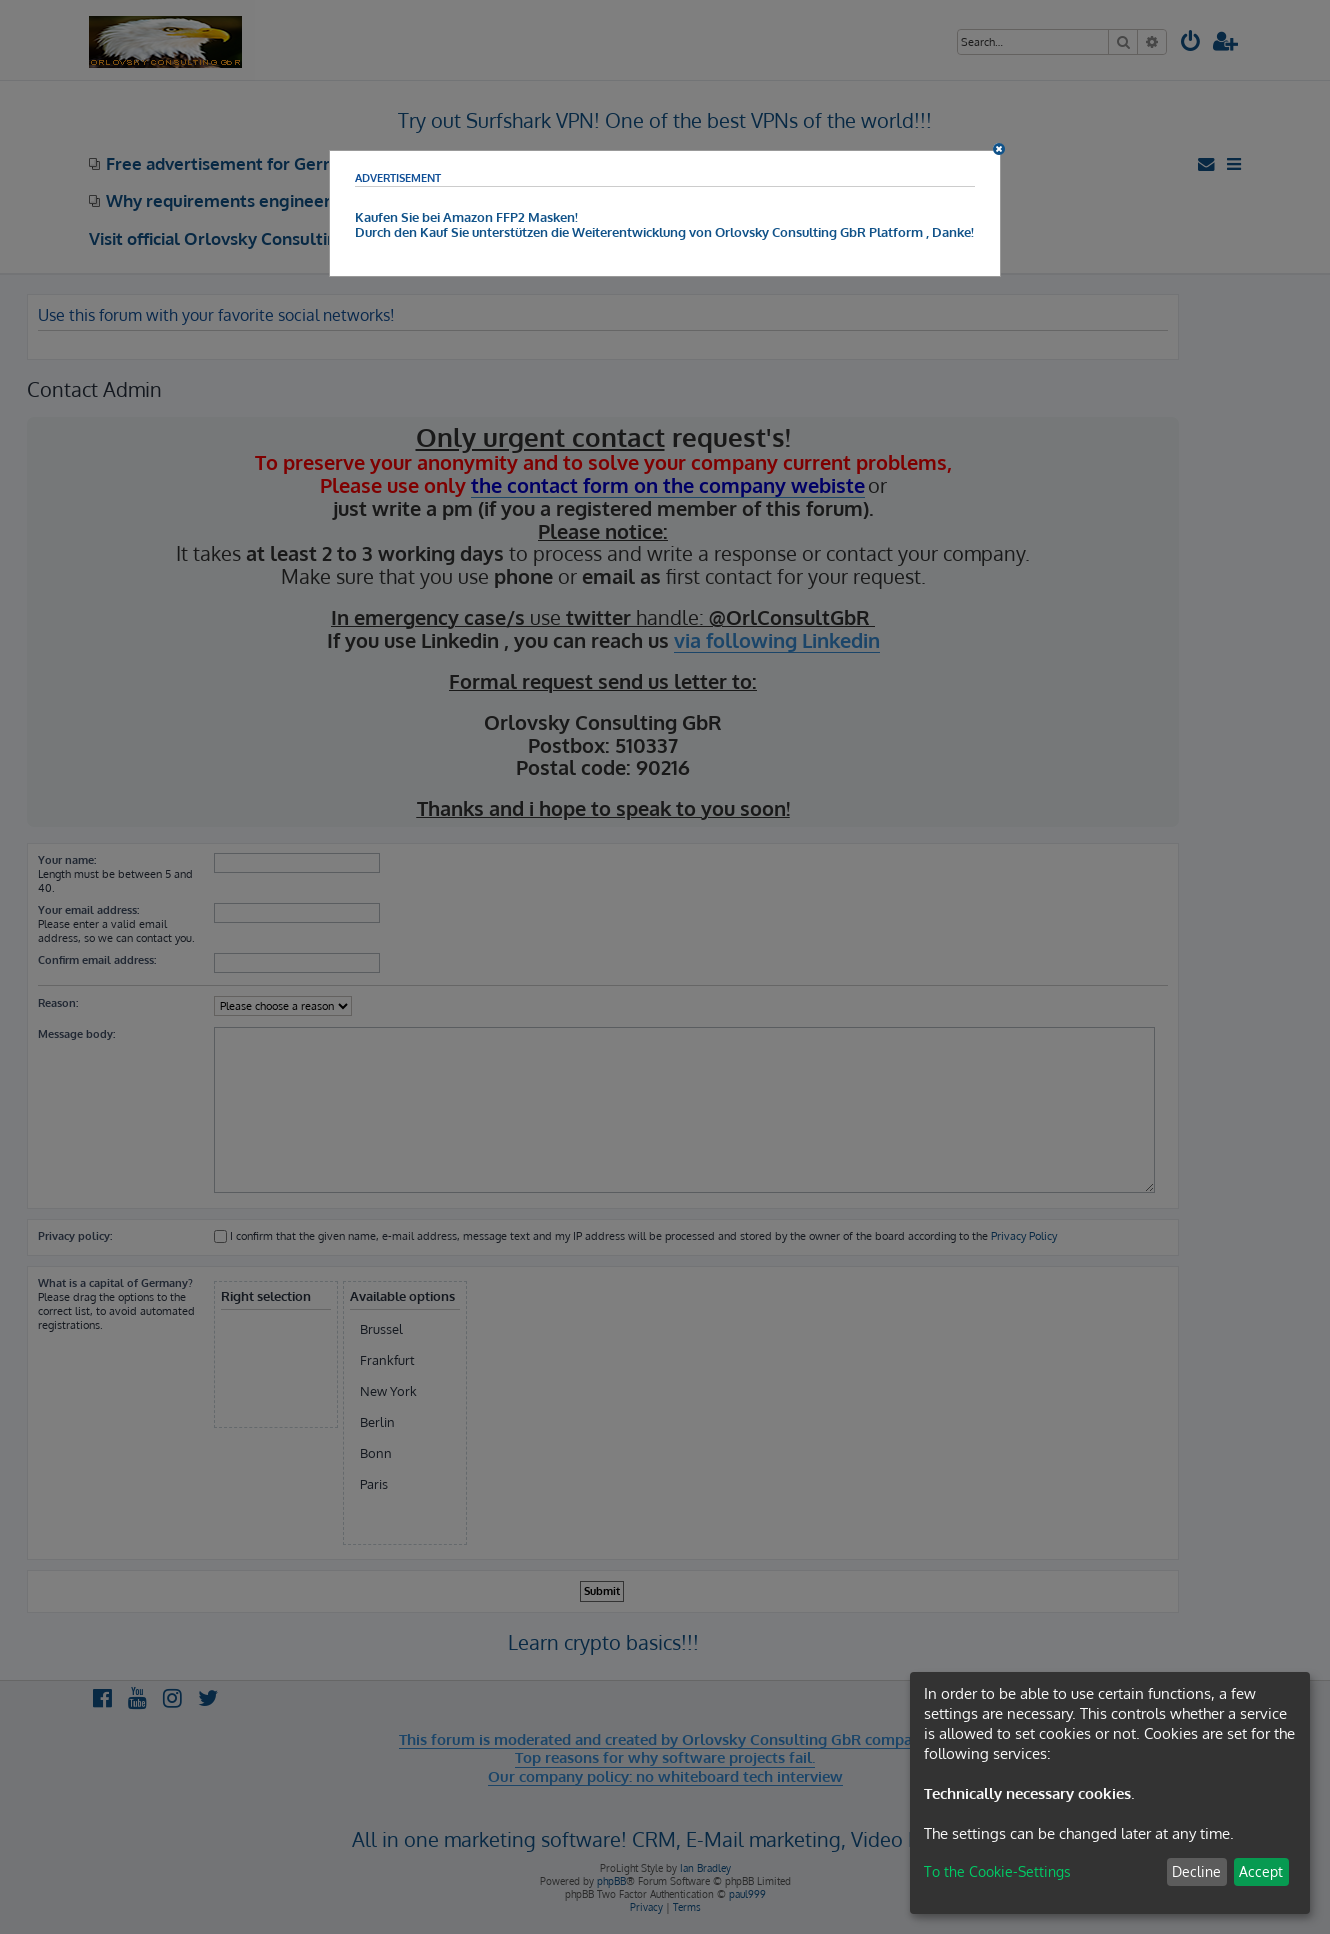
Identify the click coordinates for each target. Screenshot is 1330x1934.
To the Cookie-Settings (997, 1871)
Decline (1196, 1871)
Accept (1261, 1871)
